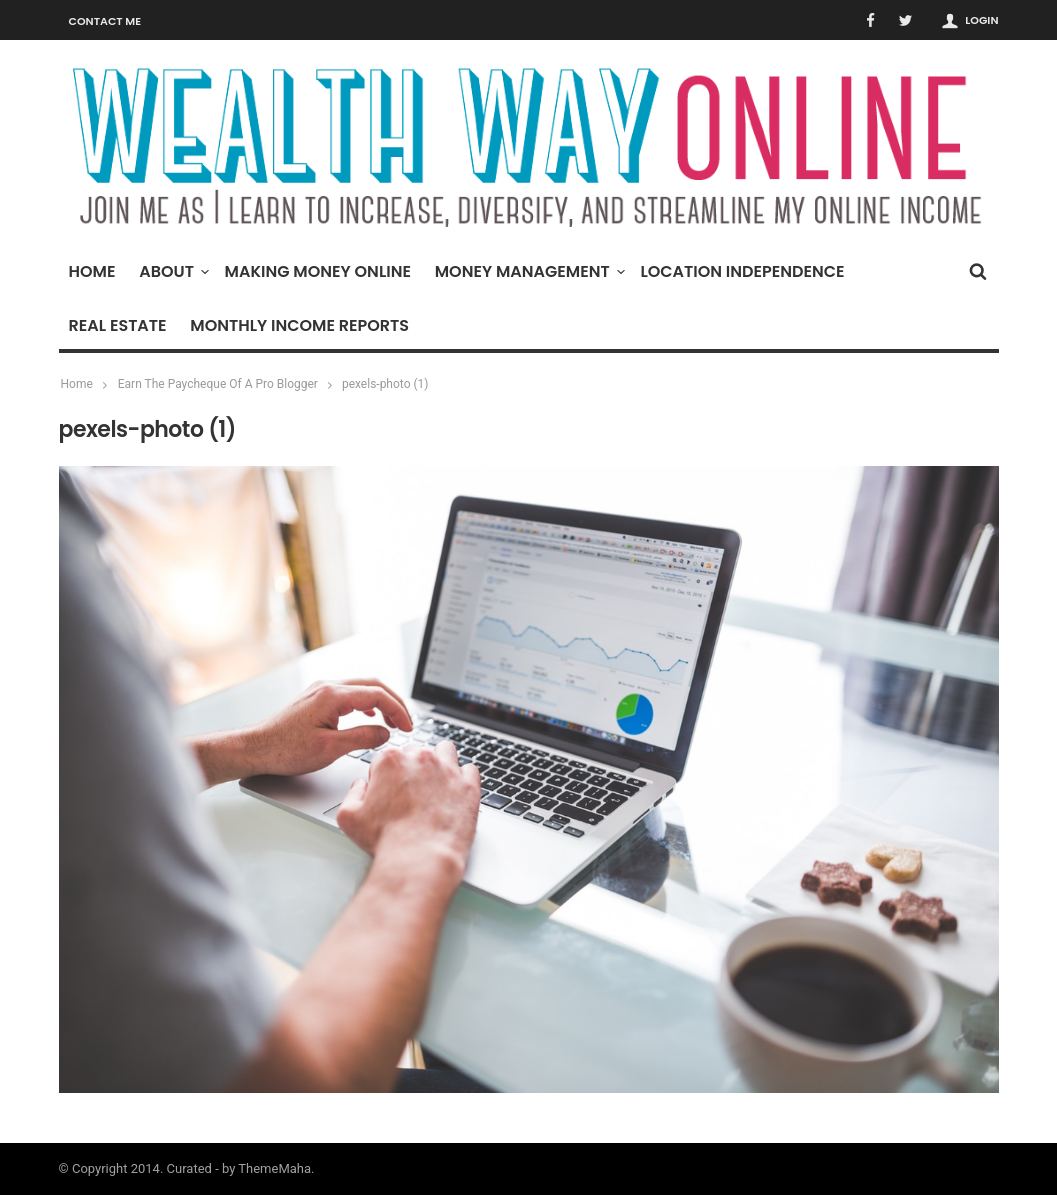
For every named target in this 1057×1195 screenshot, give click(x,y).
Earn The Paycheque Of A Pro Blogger (218, 384)
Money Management (527, 271)
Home (92, 271)
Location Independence (742, 271)
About (171, 271)
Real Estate (118, 325)
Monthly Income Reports (299, 325)
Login (981, 20)
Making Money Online (318, 271)
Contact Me (105, 21)
